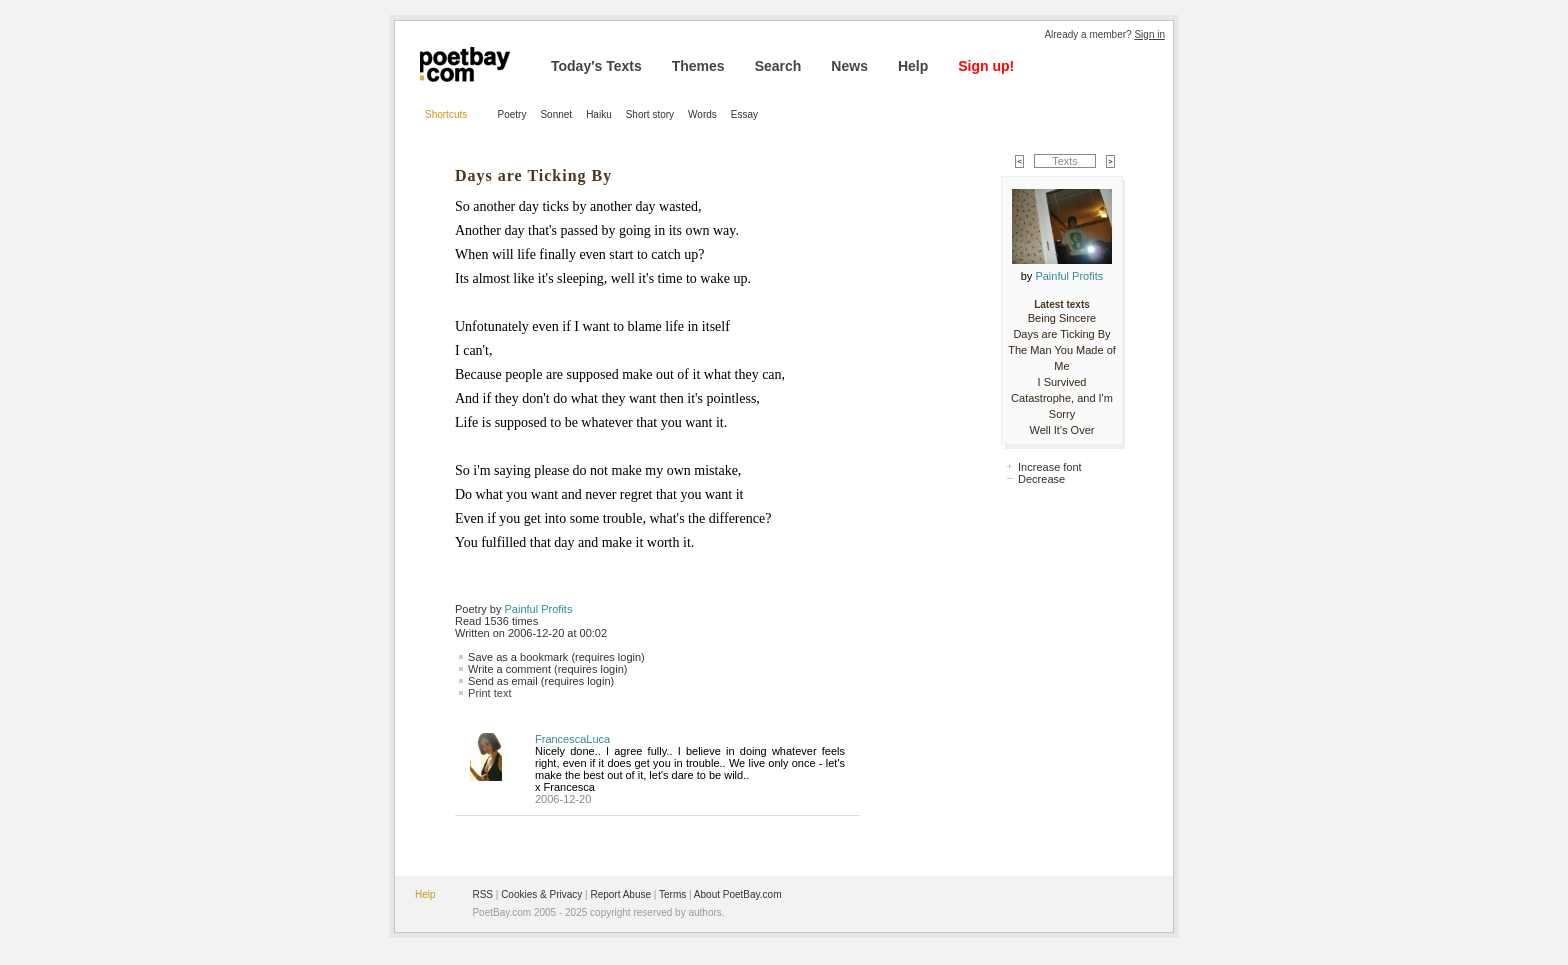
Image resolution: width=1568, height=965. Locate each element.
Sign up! (986, 66)
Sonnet (556, 114)
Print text (489, 693)
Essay (744, 114)
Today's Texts (596, 66)
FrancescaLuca (572, 739)
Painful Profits (539, 609)
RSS (482, 894)
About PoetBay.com (738, 894)
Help (913, 66)
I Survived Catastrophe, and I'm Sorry (1062, 398)
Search (778, 66)
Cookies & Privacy (541, 894)
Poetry (512, 114)
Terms (672, 894)
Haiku (599, 114)
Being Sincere (1062, 318)
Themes (698, 66)
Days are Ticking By (1061, 334)
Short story (650, 114)
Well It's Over (1062, 430)
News (849, 66)
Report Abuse (620, 894)
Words (702, 114)
